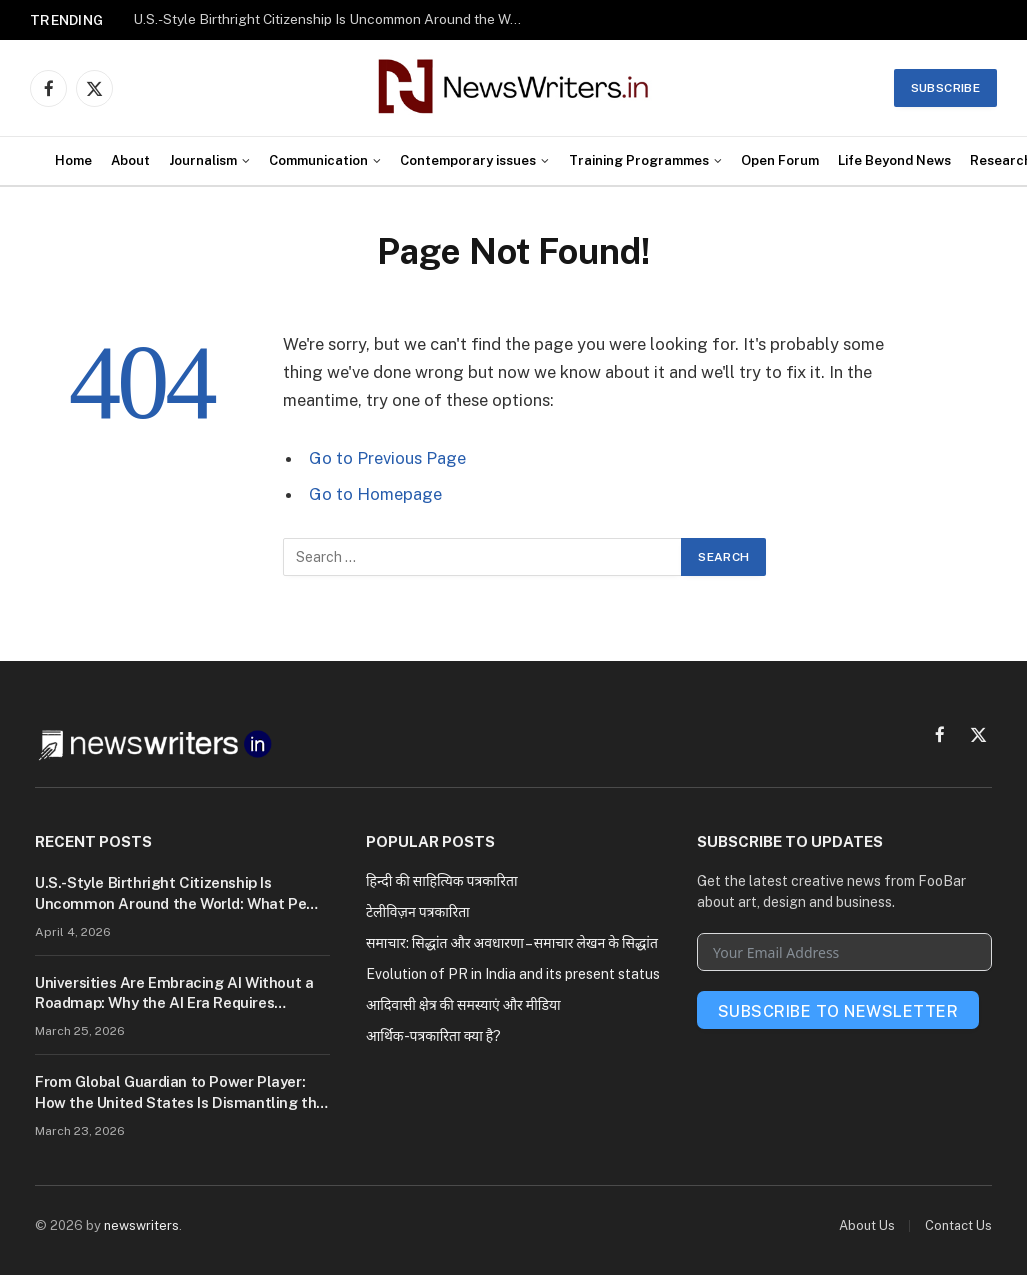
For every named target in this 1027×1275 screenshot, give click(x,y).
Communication (318, 160)
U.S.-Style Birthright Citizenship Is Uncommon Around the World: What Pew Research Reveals (333, 19)
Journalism (203, 160)
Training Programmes (639, 160)
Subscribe (945, 88)
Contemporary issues (468, 160)
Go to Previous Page (387, 458)
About (130, 160)
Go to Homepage (375, 494)
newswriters (141, 1225)
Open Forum (780, 160)
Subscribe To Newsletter (838, 1011)
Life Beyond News (894, 160)
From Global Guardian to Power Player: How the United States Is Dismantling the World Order (180, 1093)
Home (73, 160)
